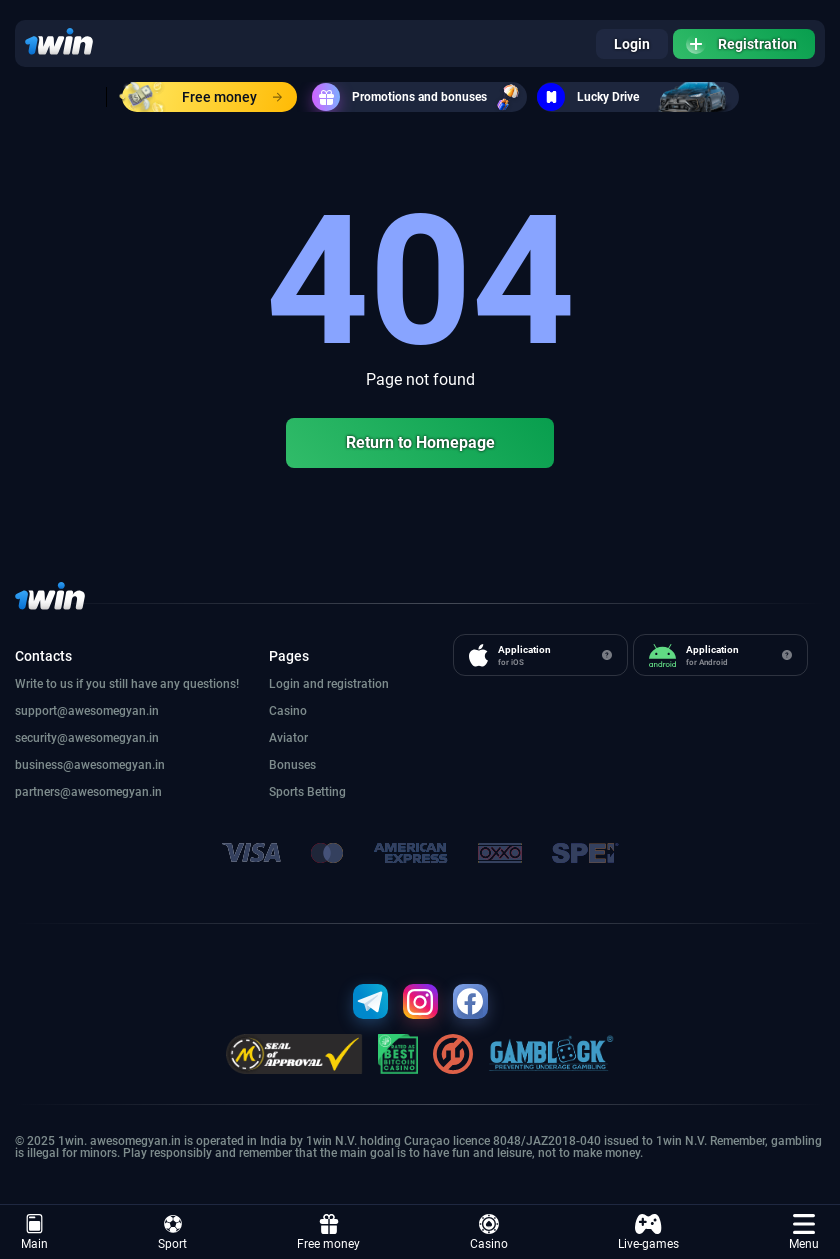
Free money (202, 97)
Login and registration (329, 684)
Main (34, 1232)
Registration (741, 44)
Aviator (288, 738)
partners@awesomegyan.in (88, 792)
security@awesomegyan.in (87, 738)
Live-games (648, 1232)
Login (632, 44)
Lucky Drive (638, 97)
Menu (804, 1232)
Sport (172, 1232)
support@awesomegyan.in (87, 711)
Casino (489, 1232)
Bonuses (292, 765)
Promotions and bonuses (419, 97)
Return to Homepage (420, 442)
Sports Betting (307, 792)
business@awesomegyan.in (90, 765)
